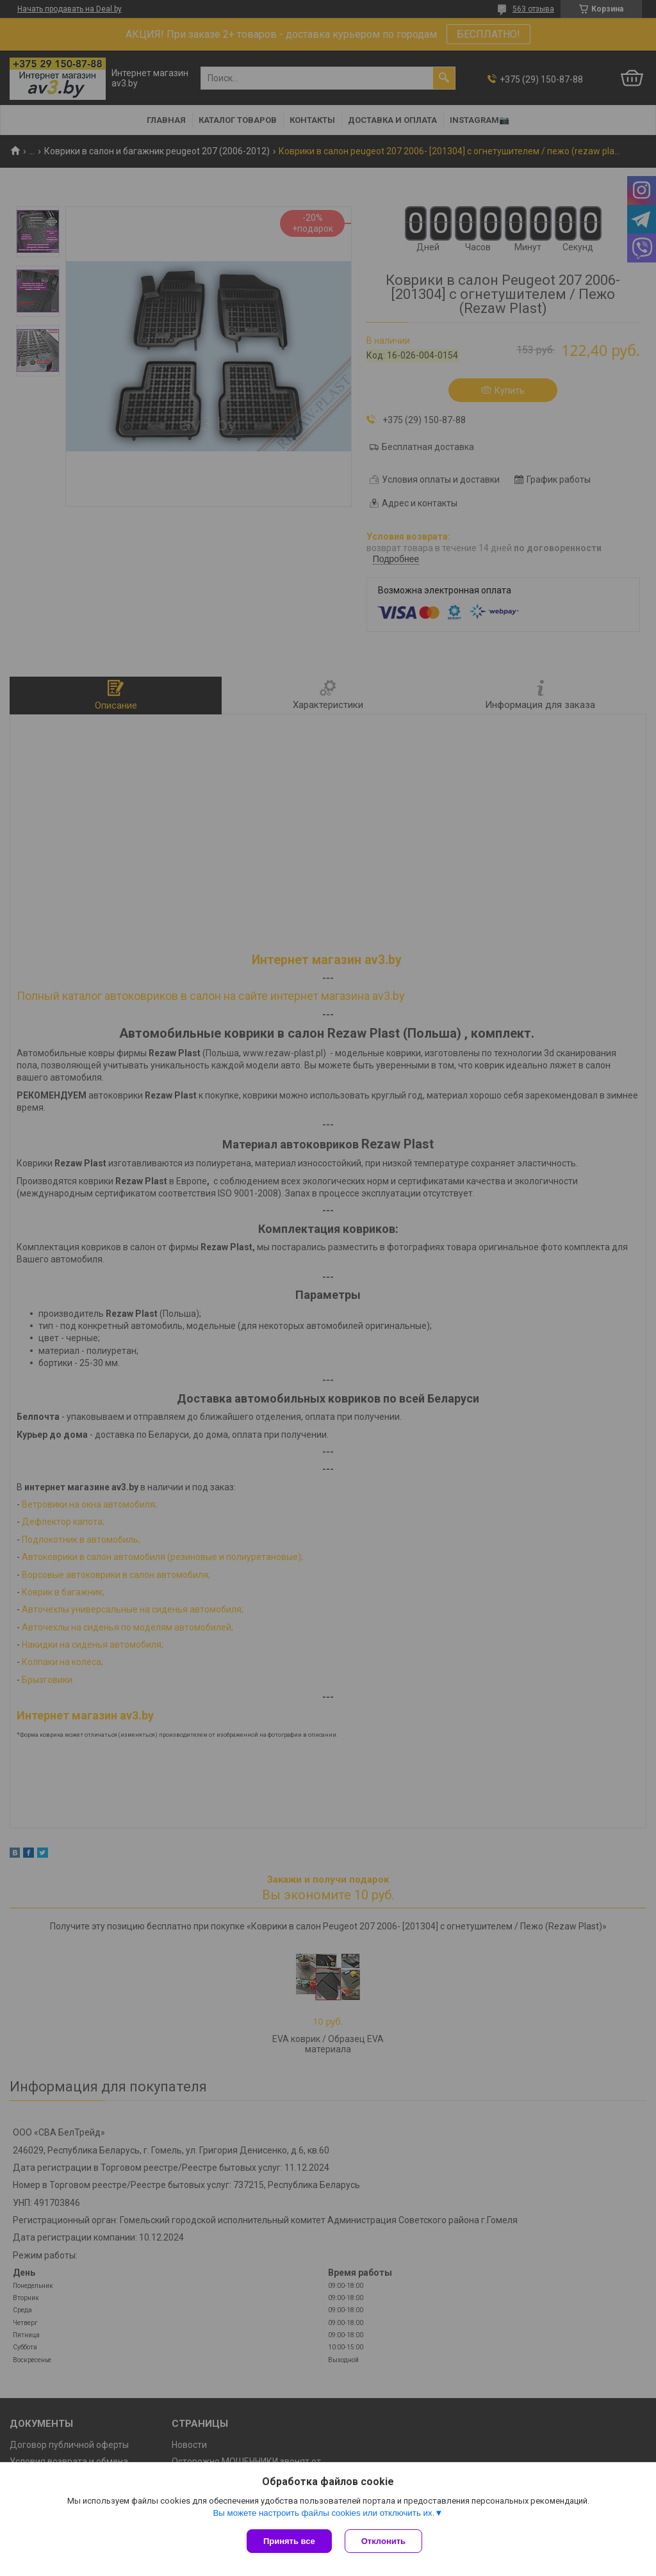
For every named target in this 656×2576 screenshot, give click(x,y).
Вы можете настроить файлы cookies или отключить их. (323, 2513)
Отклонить (383, 2541)
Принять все (289, 2541)
